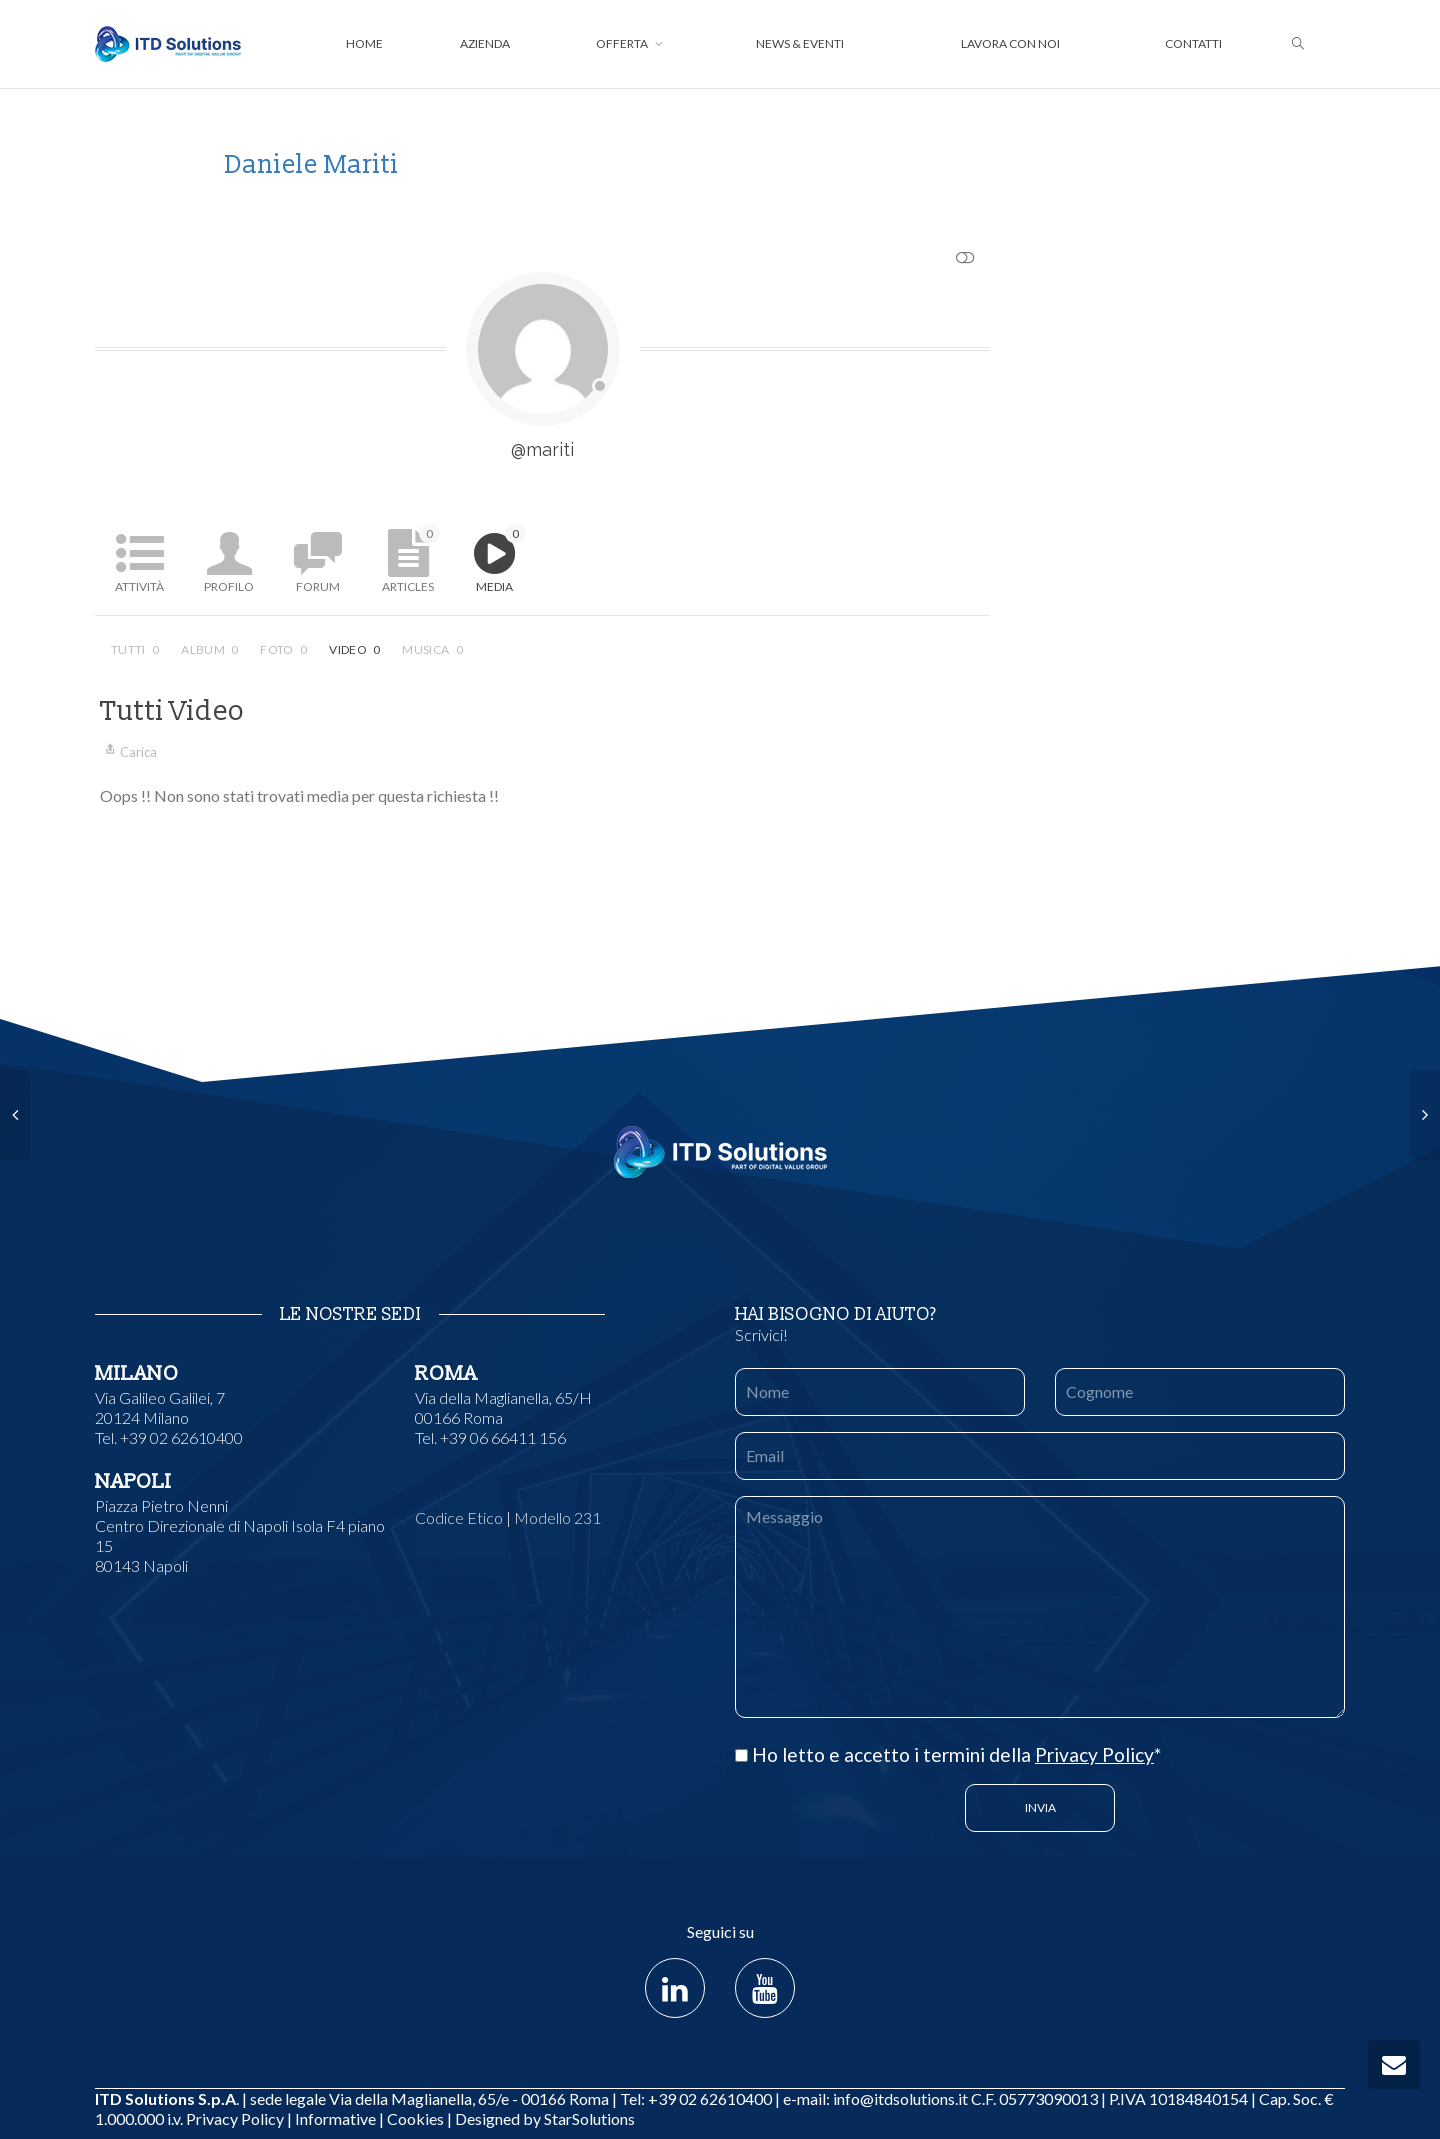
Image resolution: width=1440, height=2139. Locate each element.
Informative (335, 2118)
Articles (411, 559)
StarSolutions (588, 2118)
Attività (139, 586)
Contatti (1193, 43)
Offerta (623, 43)
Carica (128, 752)
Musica (432, 649)
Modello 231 (557, 1517)
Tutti (135, 649)
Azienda (485, 43)
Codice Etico (459, 1517)
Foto (283, 649)
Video (354, 649)
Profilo (229, 586)
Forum (318, 586)
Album (209, 649)
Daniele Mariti (312, 165)
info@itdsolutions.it (900, 2098)
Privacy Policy (1094, 1754)
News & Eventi (800, 43)
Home (364, 43)
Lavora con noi (1010, 43)
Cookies (415, 2118)
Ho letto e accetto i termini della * (948, 1755)
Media (501, 559)
